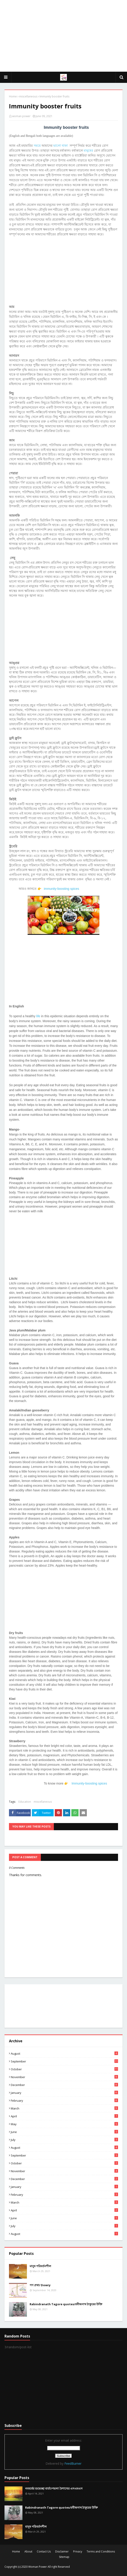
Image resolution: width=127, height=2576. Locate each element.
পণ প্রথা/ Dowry (40, 2285)
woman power (21, 116)
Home (13, 96)
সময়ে (37, 145)
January (64, 2093)
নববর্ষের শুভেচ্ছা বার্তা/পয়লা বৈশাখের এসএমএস (54, 2488)
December (64, 2085)
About (28, 2551)
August (64, 2053)
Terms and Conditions (101, 2551)
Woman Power (37, 2567)
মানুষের (88, 150)
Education (24, 1802)
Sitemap (64, 2557)
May (64, 2124)
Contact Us (44, 2551)
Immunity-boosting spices (89, 1783)
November (64, 2077)
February (64, 2101)
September (64, 2061)
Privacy (77, 2551)
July (64, 2140)
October (64, 2069)
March (64, 2108)
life (38, 1016)
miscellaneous (28, 96)
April (64, 2116)
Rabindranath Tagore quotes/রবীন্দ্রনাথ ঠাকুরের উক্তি (66, 2304)
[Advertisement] (63, 35)
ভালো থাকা (61, 145)
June (64, 2132)
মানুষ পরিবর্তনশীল (40, 2266)
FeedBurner (72, 2463)
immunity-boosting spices (61, 888)
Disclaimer (62, 2551)
